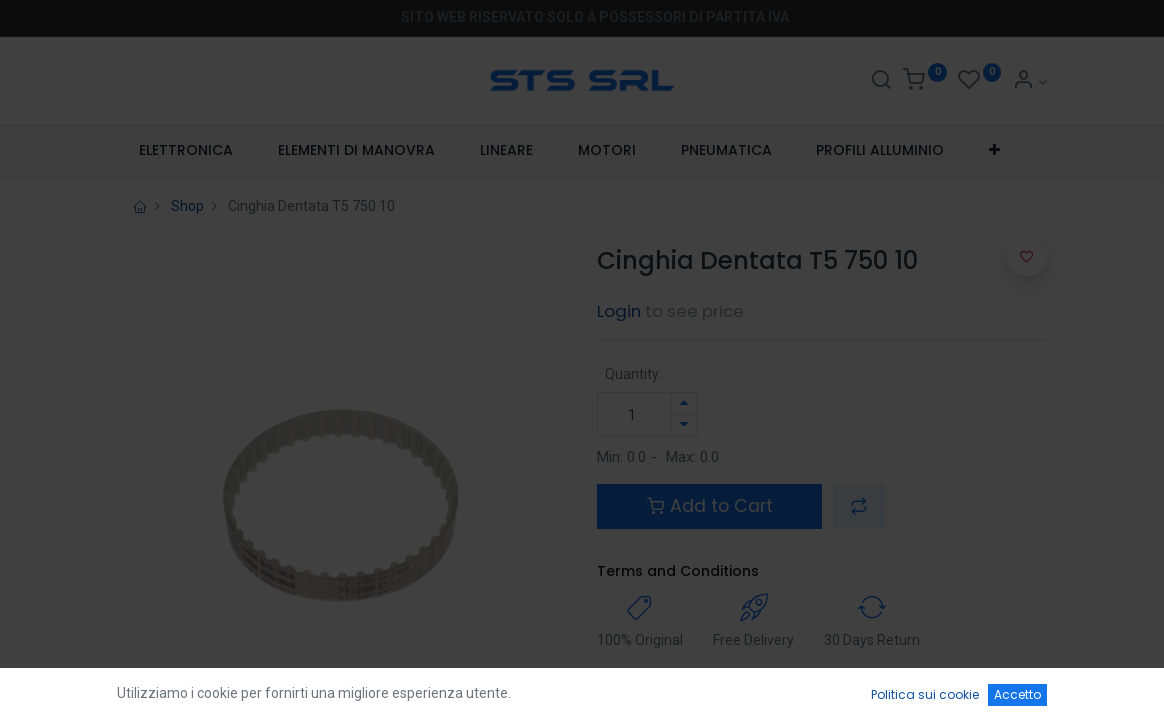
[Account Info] (1029, 82)
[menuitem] (186, 151)
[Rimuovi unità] (684, 425)
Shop (187, 206)
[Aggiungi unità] (684, 403)
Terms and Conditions (678, 571)
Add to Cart (710, 506)
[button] (995, 151)
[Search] (881, 82)
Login (619, 311)
